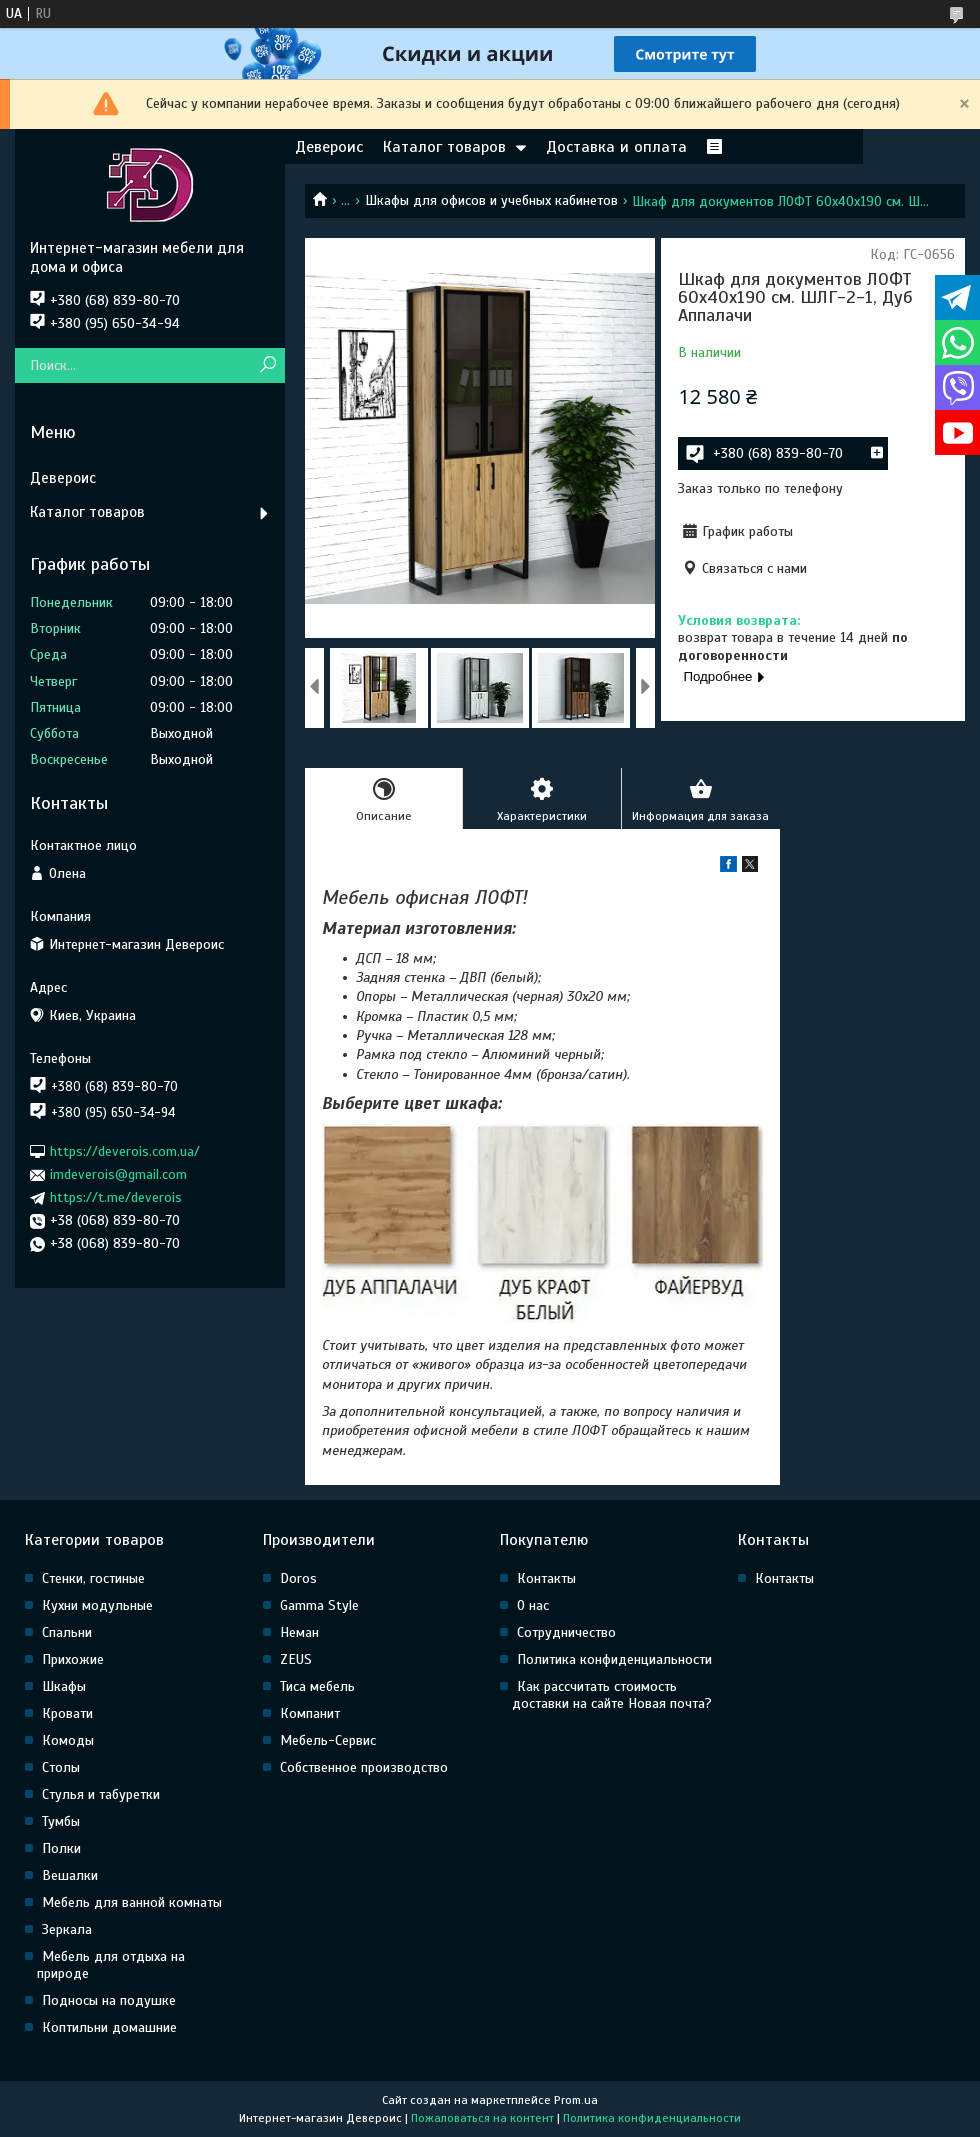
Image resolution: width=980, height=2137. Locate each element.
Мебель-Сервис (328, 1740)
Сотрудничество (566, 1632)
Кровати (67, 1713)
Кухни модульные (97, 1605)
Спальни (67, 1632)
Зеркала (67, 1929)
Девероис (329, 147)
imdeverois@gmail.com (118, 1174)
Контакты (546, 1578)
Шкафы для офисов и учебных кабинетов (491, 200)
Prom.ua (576, 2100)
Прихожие (73, 1659)
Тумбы (61, 1821)
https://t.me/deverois (116, 1197)
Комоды (68, 1740)
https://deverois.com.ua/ (125, 1151)
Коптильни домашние (109, 2027)
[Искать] (267, 365)
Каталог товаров (444, 147)
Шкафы (64, 1686)
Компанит (310, 1713)
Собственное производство (364, 1767)
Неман (299, 1632)
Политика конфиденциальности (614, 1659)
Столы (61, 1767)
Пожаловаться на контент (482, 2118)
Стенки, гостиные (93, 1578)
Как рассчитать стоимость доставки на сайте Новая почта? (612, 1695)
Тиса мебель (317, 1686)
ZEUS (296, 1659)
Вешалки (70, 1875)
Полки (61, 1848)
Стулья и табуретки (101, 1794)
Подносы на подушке (109, 2000)
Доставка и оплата (616, 147)
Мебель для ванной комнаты (132, 1902)
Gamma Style (319, 1605)
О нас (533, 1605)
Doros (298, 1578)
